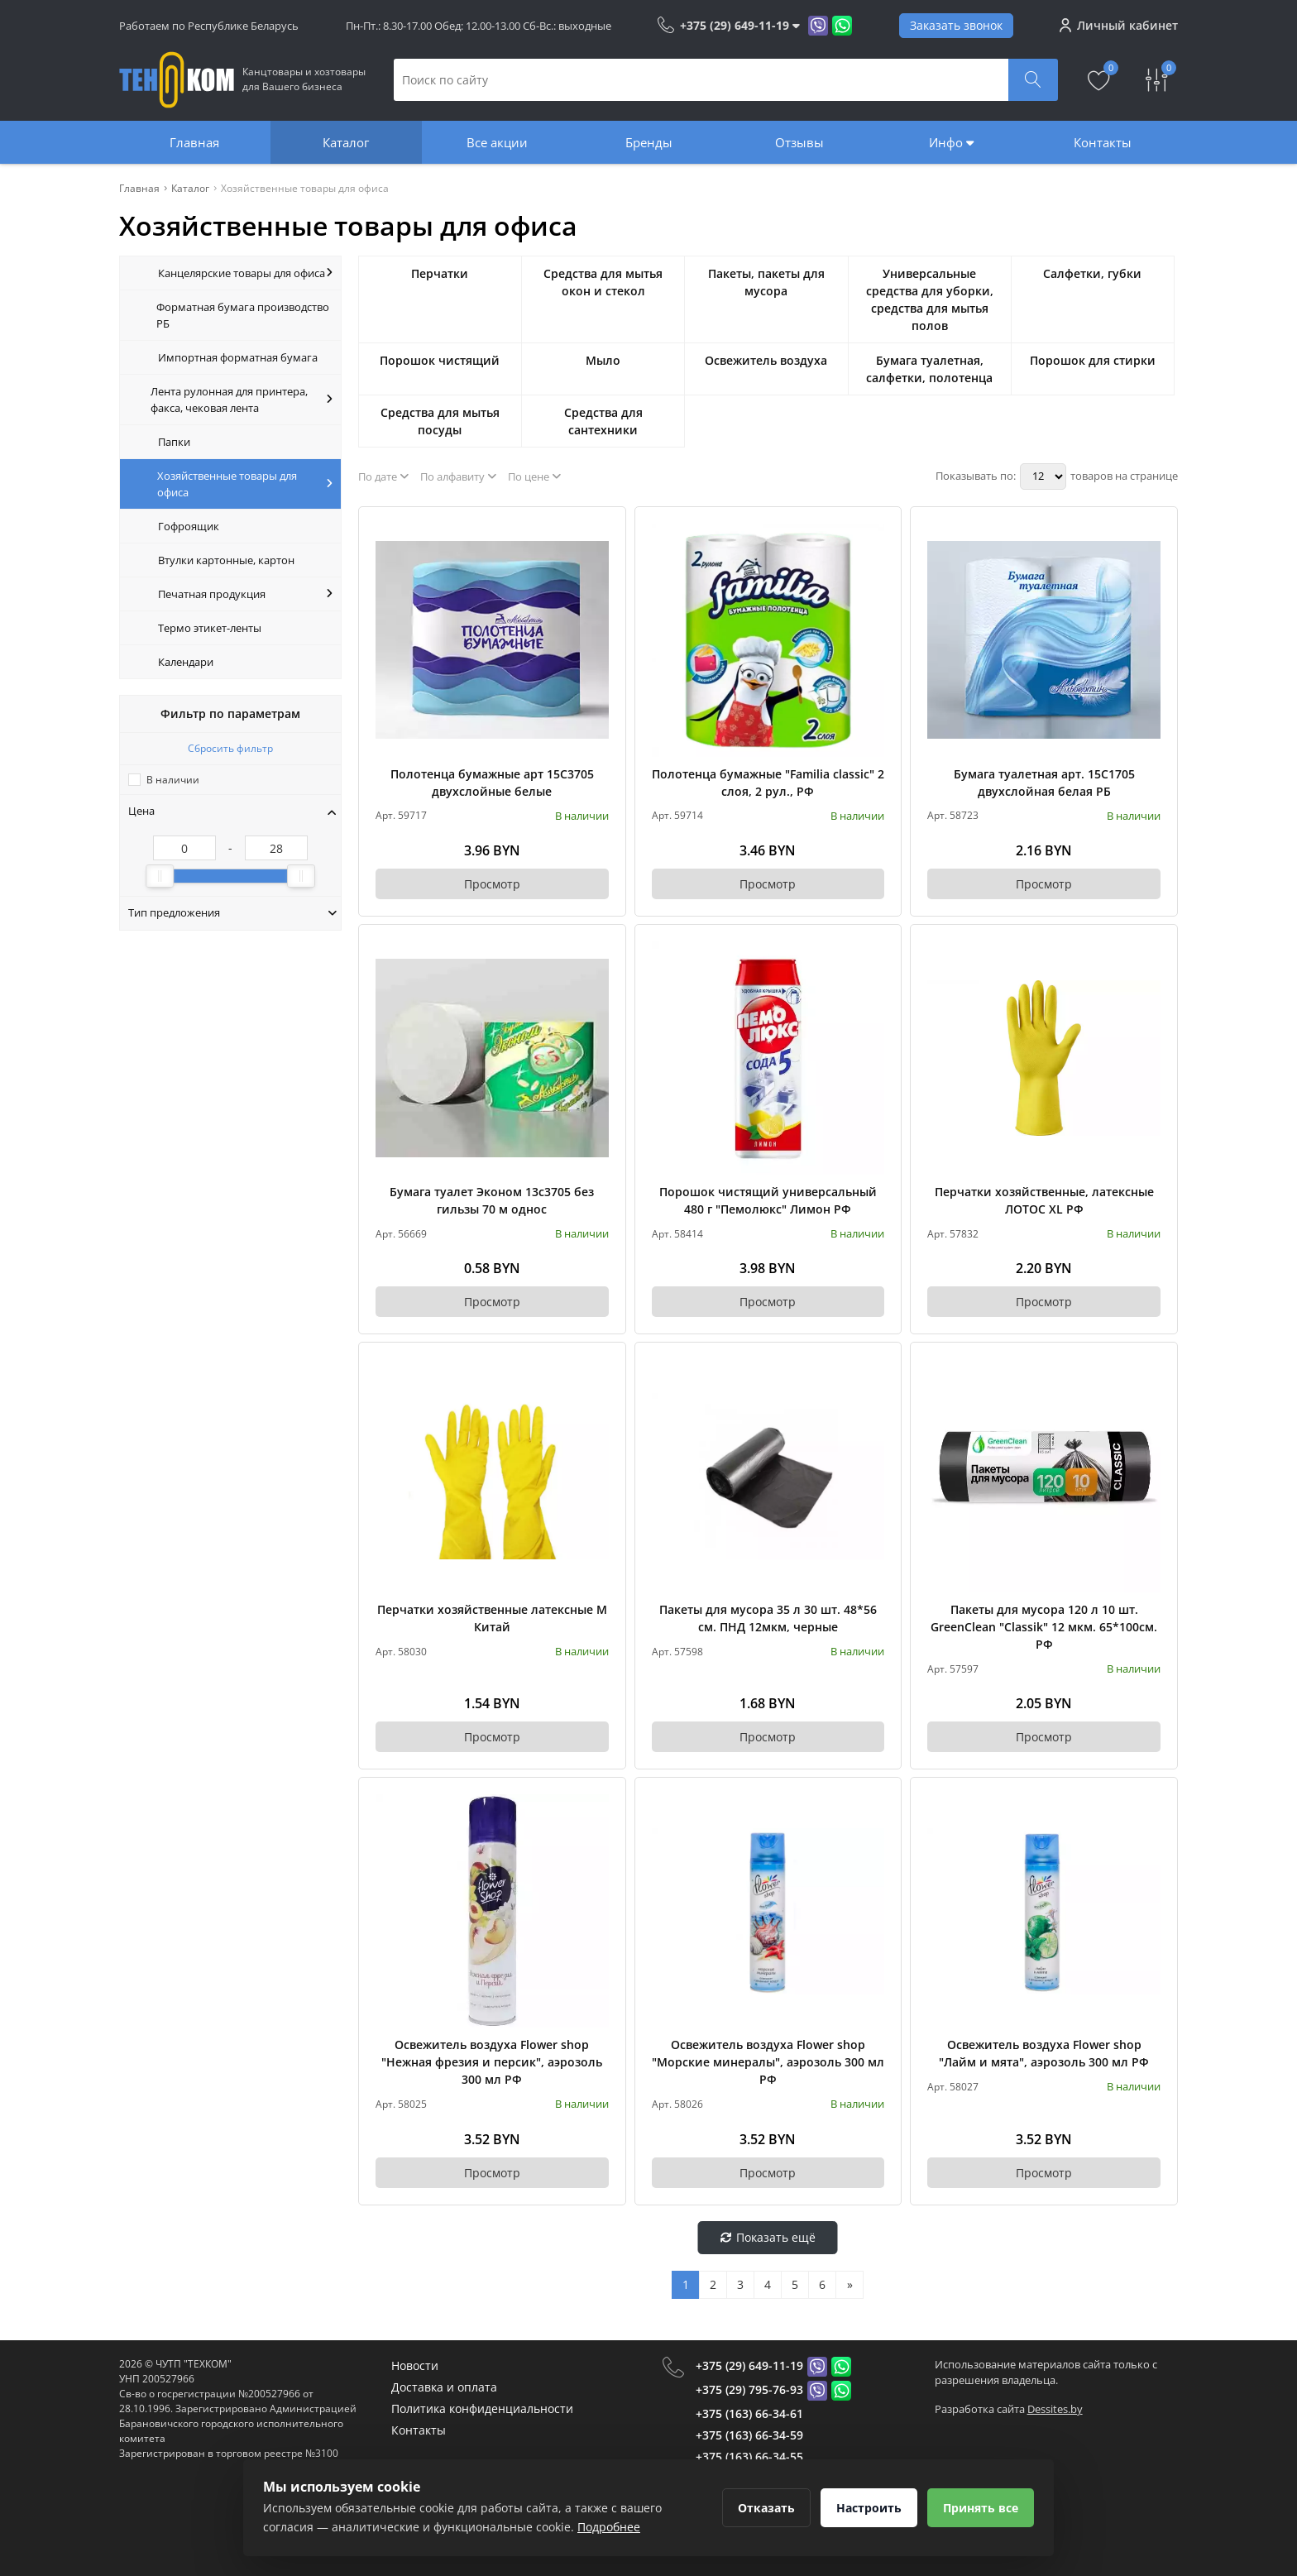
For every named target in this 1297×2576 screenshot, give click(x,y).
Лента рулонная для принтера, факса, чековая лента (242, 399)
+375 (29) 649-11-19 (749, 2365)
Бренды (648, 142)
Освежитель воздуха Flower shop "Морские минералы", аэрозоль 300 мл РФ (768, 2062)
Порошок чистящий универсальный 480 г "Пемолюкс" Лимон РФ (768, 1200)
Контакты (1103, 142)
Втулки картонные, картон (226, 560)
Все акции (497, 142)
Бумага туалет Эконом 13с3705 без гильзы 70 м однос (492, 1200)
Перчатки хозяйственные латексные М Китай (492, 1618)
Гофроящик (188, 526)
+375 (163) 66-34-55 (749, 2456)
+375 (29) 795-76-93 (749, 2389)
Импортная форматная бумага (238, 357)
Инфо (951, 142)
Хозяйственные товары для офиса (245, 484)
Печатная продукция (245, 594)
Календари (185, 661)
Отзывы (799, 142)
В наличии (172, 779)
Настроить (869, 2508)
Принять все (980, 2508)
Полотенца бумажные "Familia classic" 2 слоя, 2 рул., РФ (768, 782)
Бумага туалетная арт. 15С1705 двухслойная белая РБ (1044, 782)
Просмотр (492, 884)
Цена (232, 810)
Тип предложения (232, 912)
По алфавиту (458, 476)
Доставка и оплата (444, 2387)
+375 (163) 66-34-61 (749, 2413)
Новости (414, 2365)
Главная (194, 142)
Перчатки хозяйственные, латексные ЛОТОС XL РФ (1044, 1200)
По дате (383, 476)
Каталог (346, 142)
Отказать (766, 2508)
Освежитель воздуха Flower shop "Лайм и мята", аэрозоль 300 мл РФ (1044, 2053)
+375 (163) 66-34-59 (749, 2435)
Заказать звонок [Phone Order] (956, 25)
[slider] (160, 876)
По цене (534, 476)
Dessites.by (1055, 2408)
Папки (174, 441)
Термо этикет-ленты (209, 627)
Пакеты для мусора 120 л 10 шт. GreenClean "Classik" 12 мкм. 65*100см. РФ (1044, 1627)
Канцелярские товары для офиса (245, 273)
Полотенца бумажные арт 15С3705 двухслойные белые (492, 782)
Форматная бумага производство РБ (242, 315)
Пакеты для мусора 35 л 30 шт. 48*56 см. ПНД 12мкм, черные (768, 1618)
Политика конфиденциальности (482, 2408)
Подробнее (608, 2527)
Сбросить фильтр (230, 748)
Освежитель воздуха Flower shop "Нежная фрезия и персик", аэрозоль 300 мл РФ (491, 2062)
